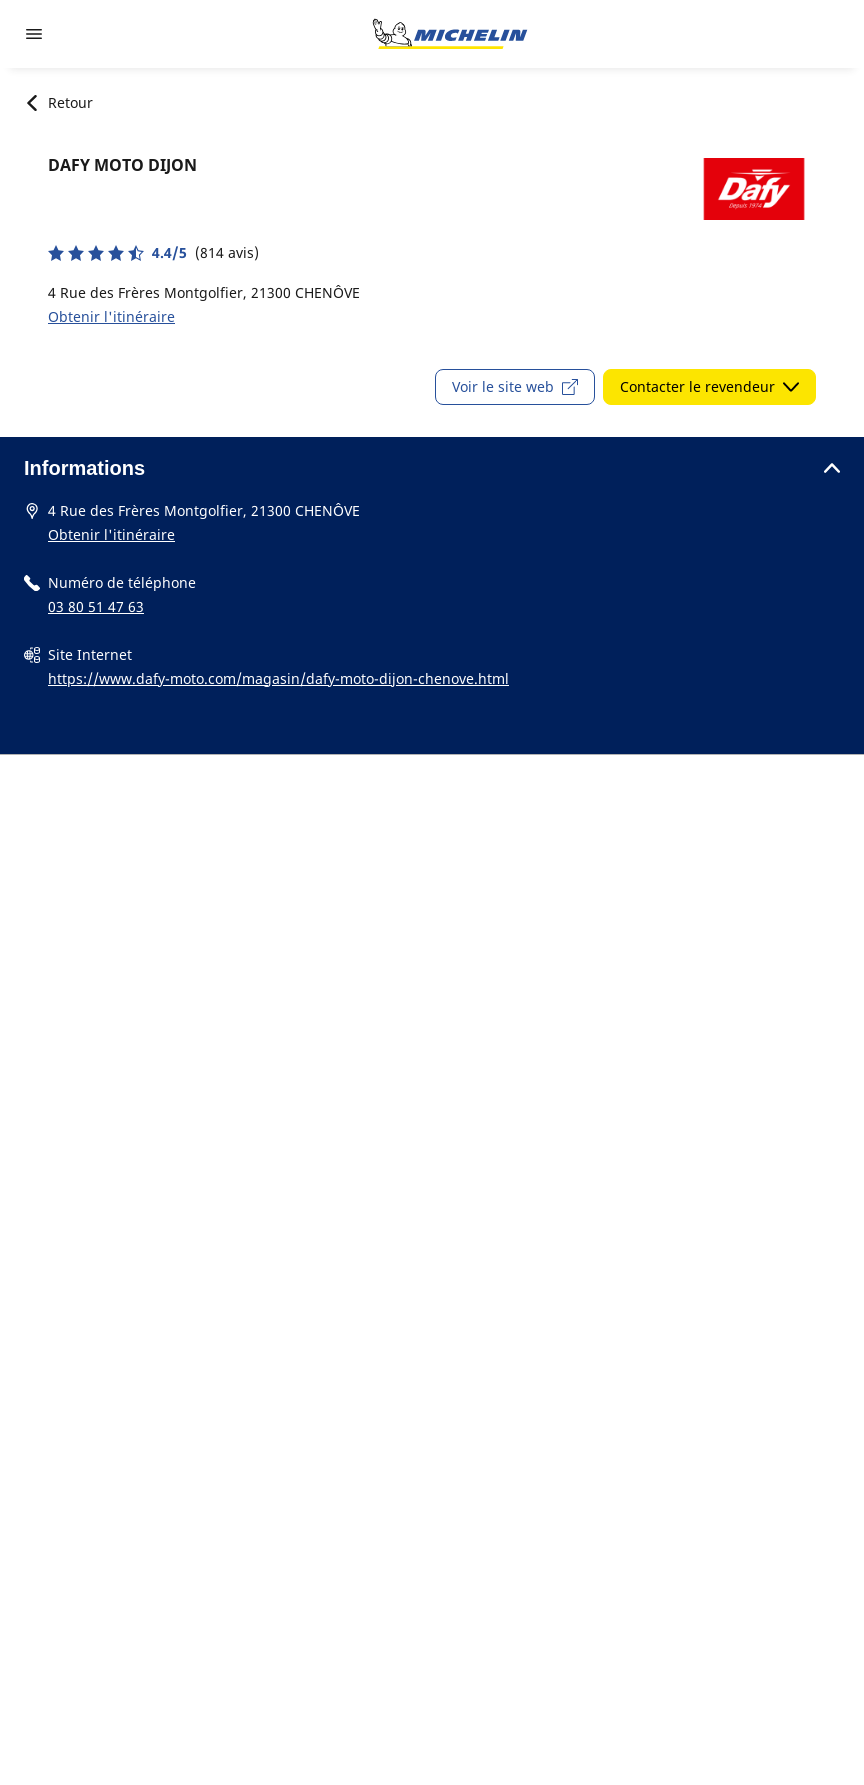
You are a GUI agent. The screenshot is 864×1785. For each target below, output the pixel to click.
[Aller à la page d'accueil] (450, 34)
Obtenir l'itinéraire (111, 316)
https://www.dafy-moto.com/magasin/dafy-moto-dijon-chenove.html (278, 678)
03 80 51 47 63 (96, 606)
